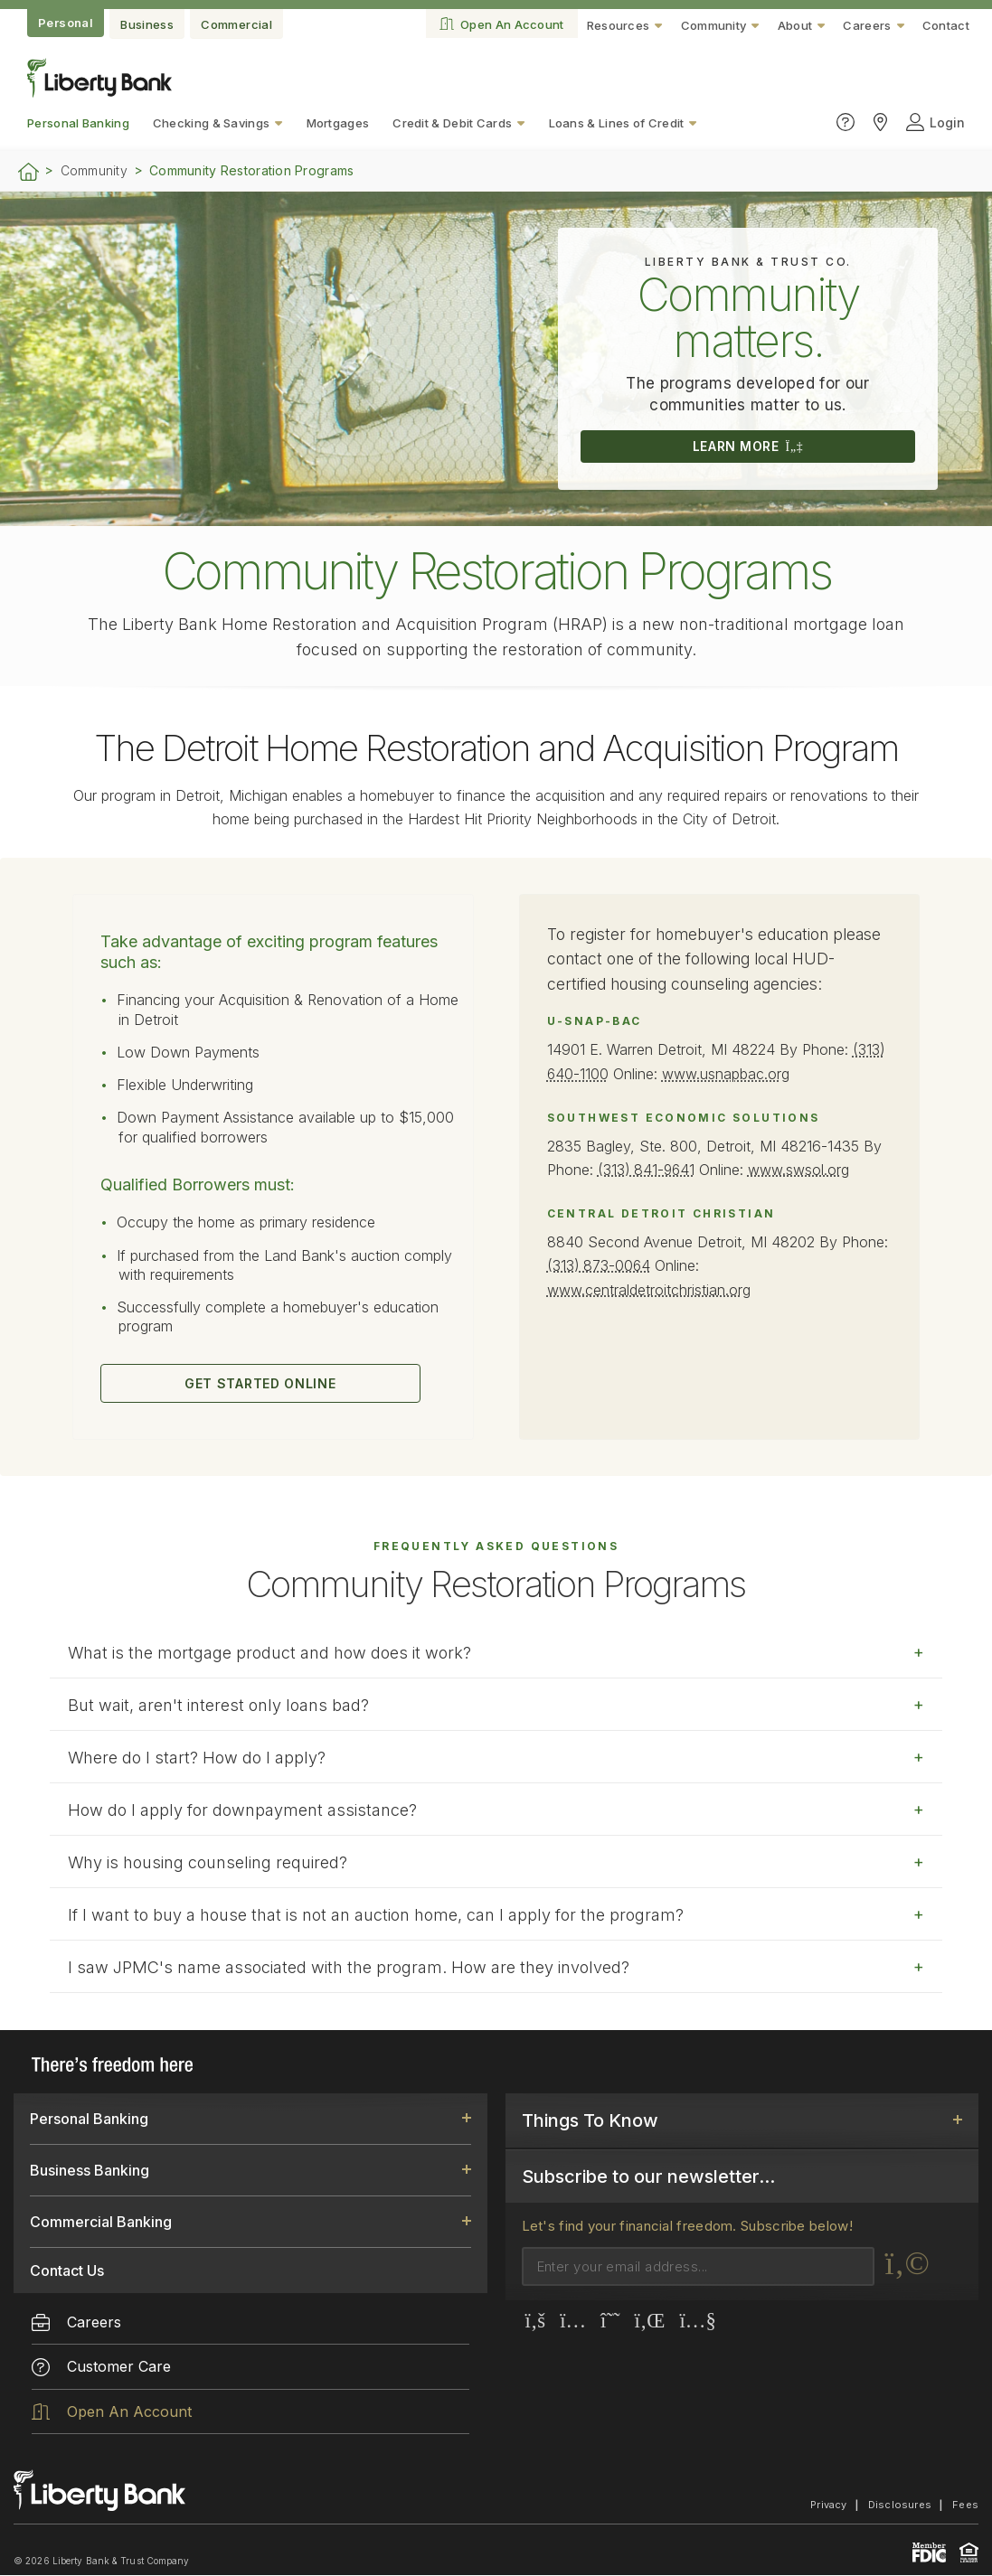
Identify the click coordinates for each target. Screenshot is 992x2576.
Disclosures (899, 2504)
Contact (945, 25)
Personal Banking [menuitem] (78, 123)
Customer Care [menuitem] (101, 2366)
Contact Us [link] (67, 2270)
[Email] (698, 2266)
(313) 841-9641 (648, 1169)
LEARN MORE (748, 447)
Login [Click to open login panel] (935, 122)
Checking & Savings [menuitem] (211, 123)
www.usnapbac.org (726, 1074)
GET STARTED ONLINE (259, 1384)
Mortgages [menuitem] (338, 123)
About (795, 25)
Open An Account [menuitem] (112, 2411)
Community (714, 25)
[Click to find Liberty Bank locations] (880, 122)
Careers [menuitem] (76, 2322)
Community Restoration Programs (251, 171)
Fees (965, 2504)
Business (147, 24)
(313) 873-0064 (601, 1264)
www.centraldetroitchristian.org (649, 1287)
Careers (867, 25)
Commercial (236, 24)
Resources (618, 25)
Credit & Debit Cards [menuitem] (452, 123)
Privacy (828, 2504)
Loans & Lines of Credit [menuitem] (617, 123)
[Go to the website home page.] (99, 92)
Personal (65, 22)
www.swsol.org (803, 1169)
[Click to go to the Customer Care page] (845, 122)
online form (500, 2029)
